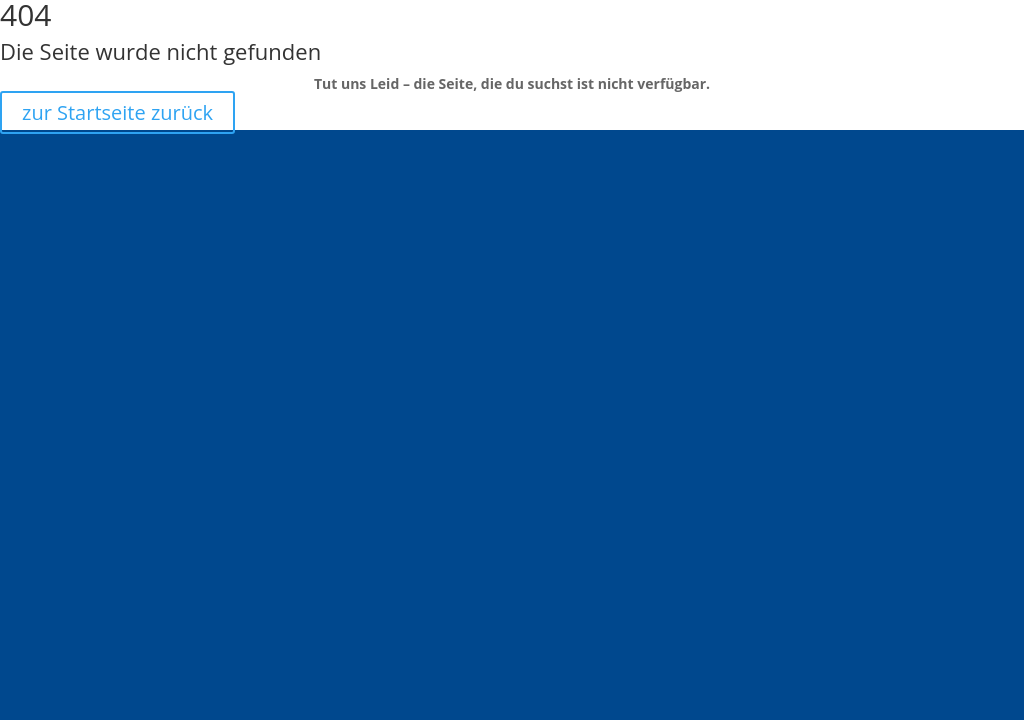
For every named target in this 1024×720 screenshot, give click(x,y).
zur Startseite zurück (117, 112)
